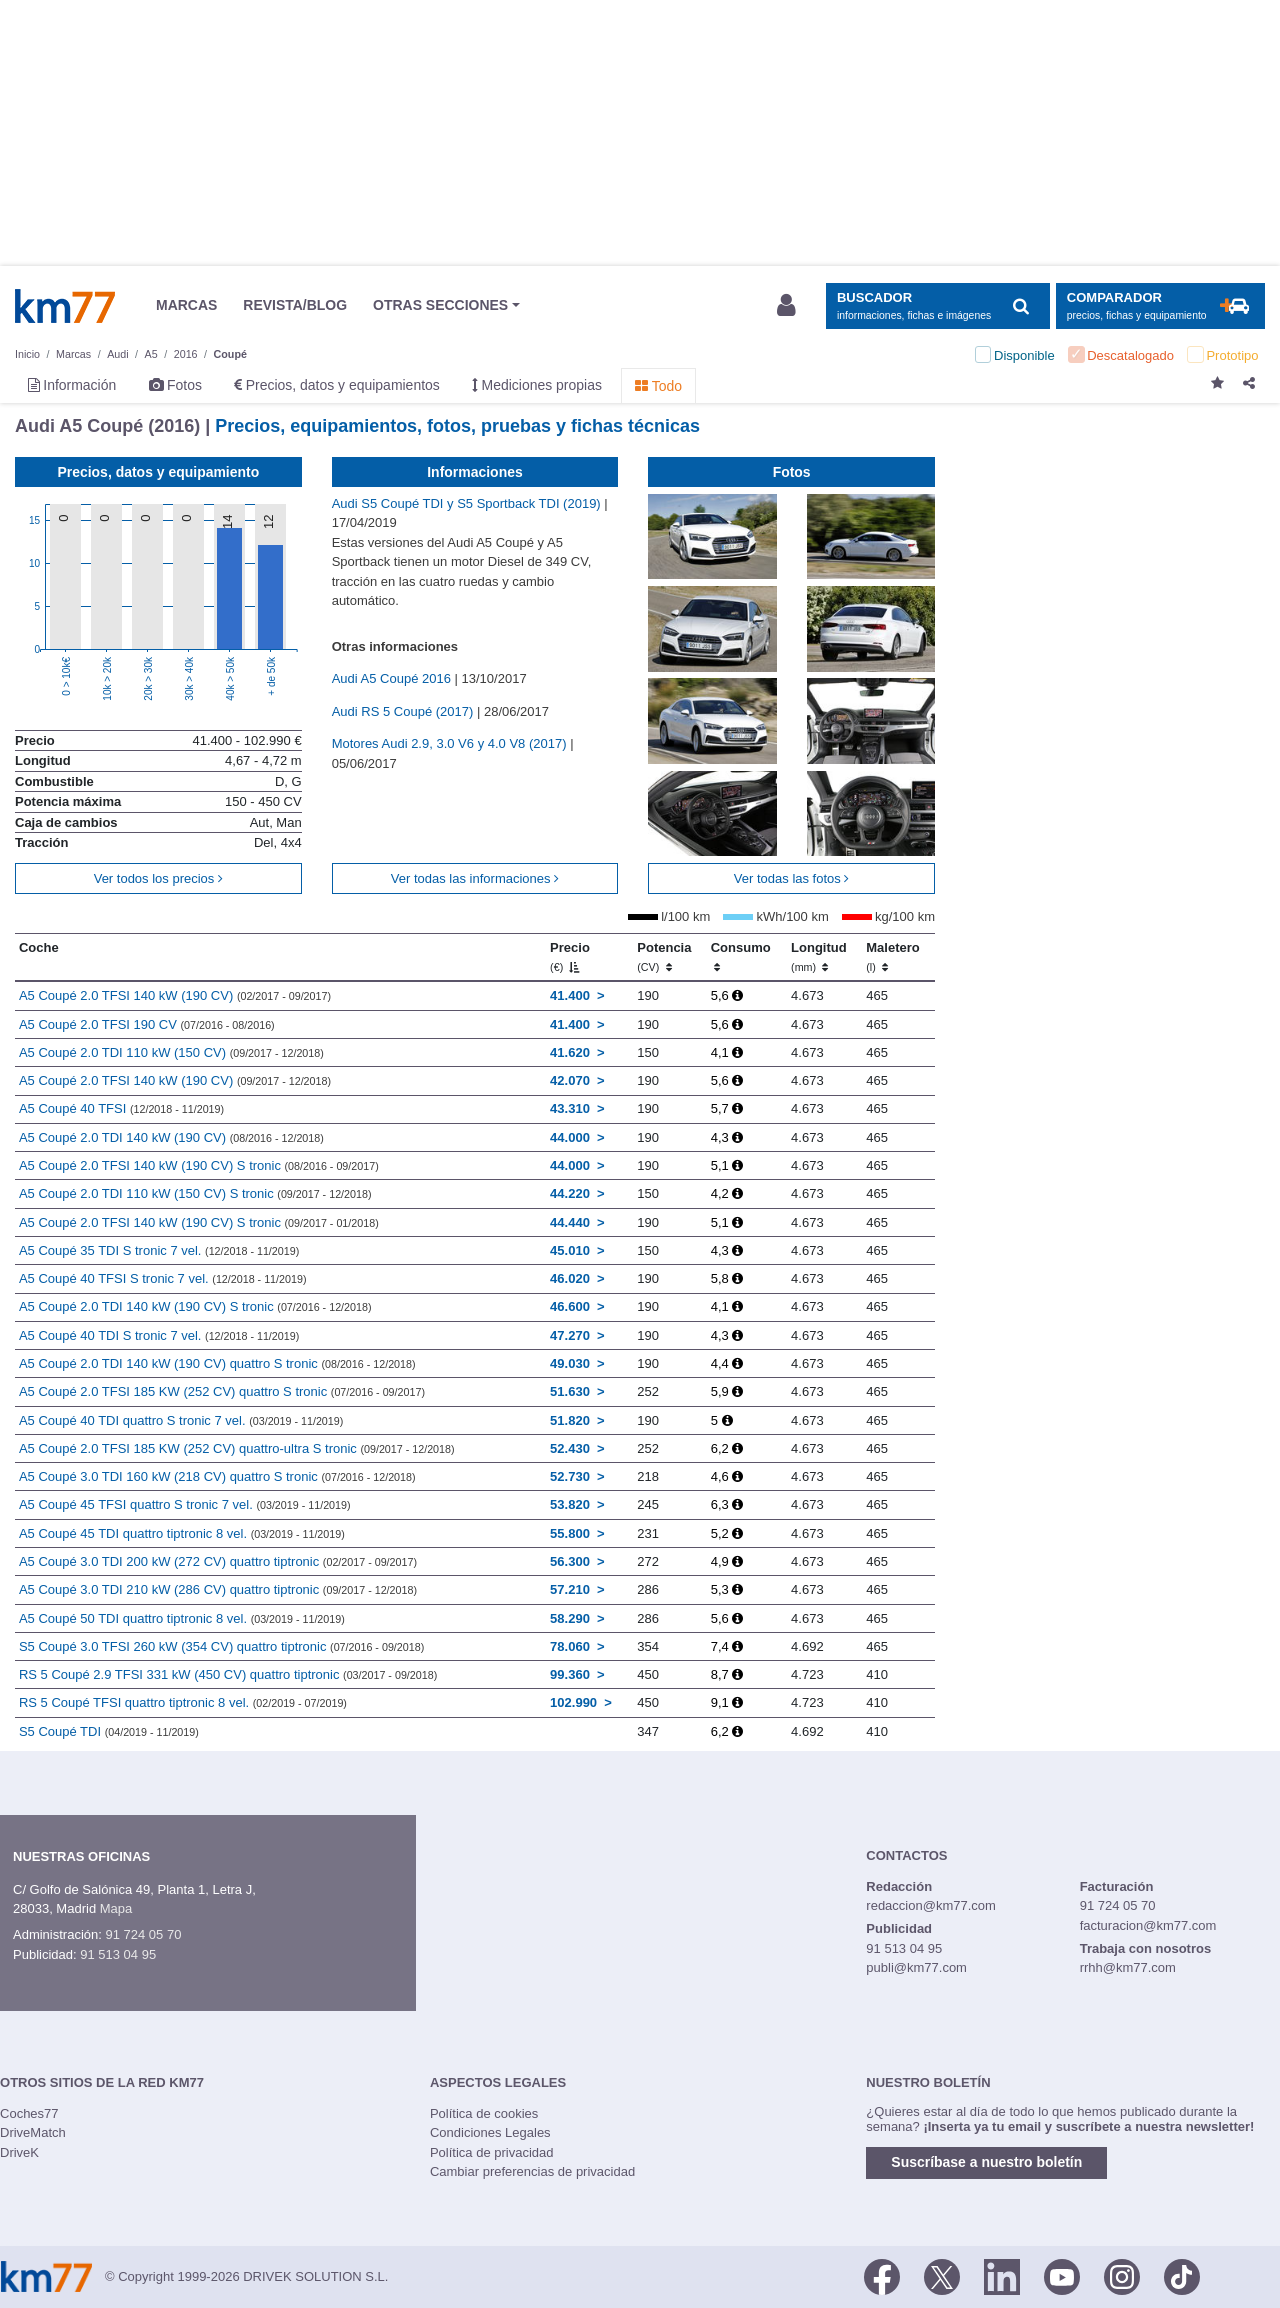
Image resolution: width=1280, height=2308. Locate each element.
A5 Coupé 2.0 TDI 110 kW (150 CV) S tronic (195, 1193)
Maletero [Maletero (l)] (892, 957)
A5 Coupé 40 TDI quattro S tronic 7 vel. (181, 1420)
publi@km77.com (916, 1967)
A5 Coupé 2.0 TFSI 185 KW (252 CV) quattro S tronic (222, 1391)
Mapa (116, 1908)
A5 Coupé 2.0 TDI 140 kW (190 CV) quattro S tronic (217, 1363)
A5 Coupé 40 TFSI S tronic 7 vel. (163, 1278)
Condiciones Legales (490, 2132)
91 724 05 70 (143, 1934)
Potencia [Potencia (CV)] (664, 957)
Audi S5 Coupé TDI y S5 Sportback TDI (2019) (468, 503)
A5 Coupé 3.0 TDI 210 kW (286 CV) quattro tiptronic (218, 1589)
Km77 (65, 306)
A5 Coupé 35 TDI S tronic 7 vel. (159, 1250)
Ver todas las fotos (792, 878)
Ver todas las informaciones (475, 878)
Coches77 (29, 2113)
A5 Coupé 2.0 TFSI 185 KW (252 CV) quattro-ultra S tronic (237, 1448)
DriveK (19, 2152)
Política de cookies (484, 2113)
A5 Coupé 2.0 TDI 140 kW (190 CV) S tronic (195, 1306)
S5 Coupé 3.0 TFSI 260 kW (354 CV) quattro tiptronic (221, 1646)
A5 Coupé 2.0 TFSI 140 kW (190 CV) (175, 995)
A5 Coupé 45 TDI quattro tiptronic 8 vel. (182, 1533)
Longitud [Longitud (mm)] (819, 957)
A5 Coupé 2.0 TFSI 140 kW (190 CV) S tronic (199, 1165)
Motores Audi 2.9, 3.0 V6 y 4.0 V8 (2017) (451, 743)
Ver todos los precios (158, 878)
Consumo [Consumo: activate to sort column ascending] (741, 957)
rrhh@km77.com (1128, 1967)
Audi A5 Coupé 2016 (393, 678)
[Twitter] (942, 2275)
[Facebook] (882, 2275)
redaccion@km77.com (931, 1905)
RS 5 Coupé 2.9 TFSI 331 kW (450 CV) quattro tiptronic (228, 1674)
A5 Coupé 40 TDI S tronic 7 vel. (159, 1335)
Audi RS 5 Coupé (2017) (404, 711)
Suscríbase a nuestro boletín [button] (986, 2162)
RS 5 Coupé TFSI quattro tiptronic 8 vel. (183, 1702)
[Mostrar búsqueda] (937, 306)
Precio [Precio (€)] (570, 957)
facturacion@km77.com (1148, 1925)
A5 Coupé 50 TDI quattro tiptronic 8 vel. (182, 1618)
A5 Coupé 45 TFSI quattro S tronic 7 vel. (185, 1504)
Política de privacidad (492, 2152)
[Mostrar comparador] (1160, 306)
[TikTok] (1182, 2275)
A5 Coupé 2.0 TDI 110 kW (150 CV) (171, 1052)
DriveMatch (33, 2132)
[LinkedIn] (1002, 2275)
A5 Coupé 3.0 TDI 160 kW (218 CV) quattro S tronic (217, 1476)
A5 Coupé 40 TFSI (121, 1108)
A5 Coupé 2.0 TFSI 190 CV (147, 1024)
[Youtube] (1062, 2275)
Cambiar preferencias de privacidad (532, 2171)
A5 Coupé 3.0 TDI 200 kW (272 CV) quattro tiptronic (218, 1561)
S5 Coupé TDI (109, 1731)
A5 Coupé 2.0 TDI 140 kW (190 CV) (171, 1137)
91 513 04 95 (118, 1954)
